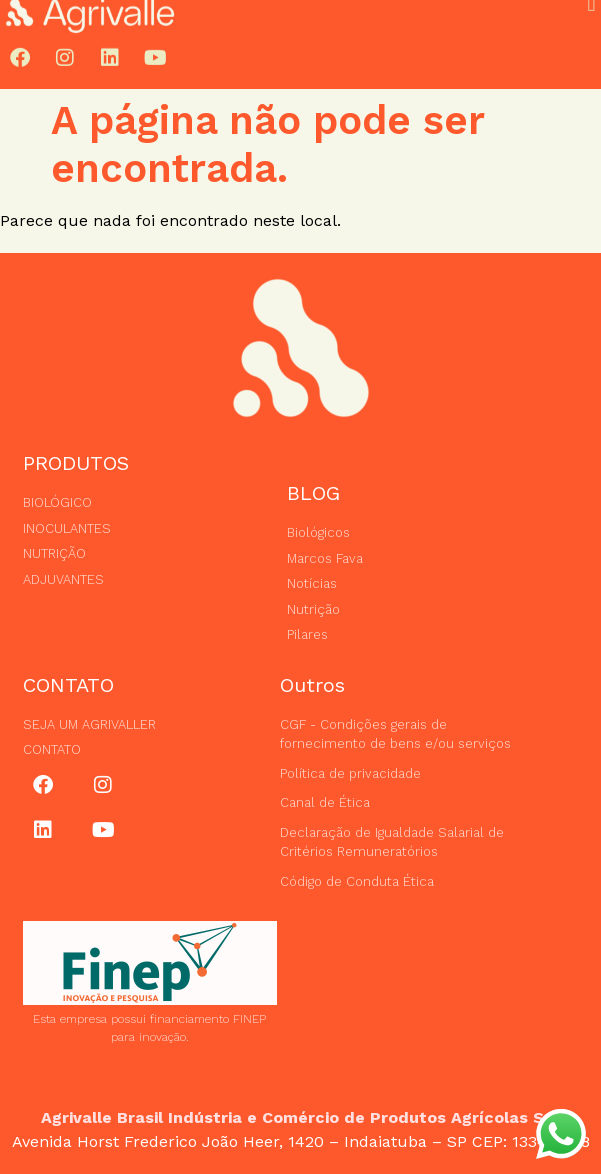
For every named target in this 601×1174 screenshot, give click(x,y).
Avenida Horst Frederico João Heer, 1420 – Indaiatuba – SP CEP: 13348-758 (301, 1141)
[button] (591, 30)
